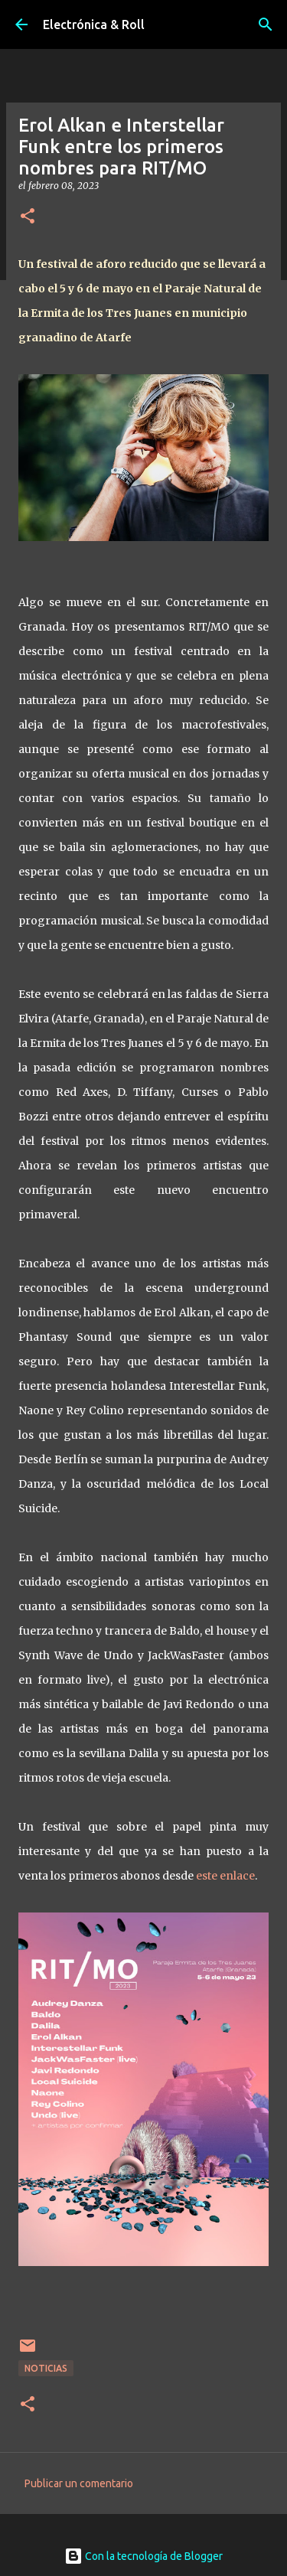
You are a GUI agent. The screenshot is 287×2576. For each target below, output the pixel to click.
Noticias (45, 2368)
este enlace (225, 1876)
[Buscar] (265, 24)
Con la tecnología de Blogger (143, 2556)
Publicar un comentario (78, 2483)
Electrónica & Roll (94, 24)
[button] (27, 217)
